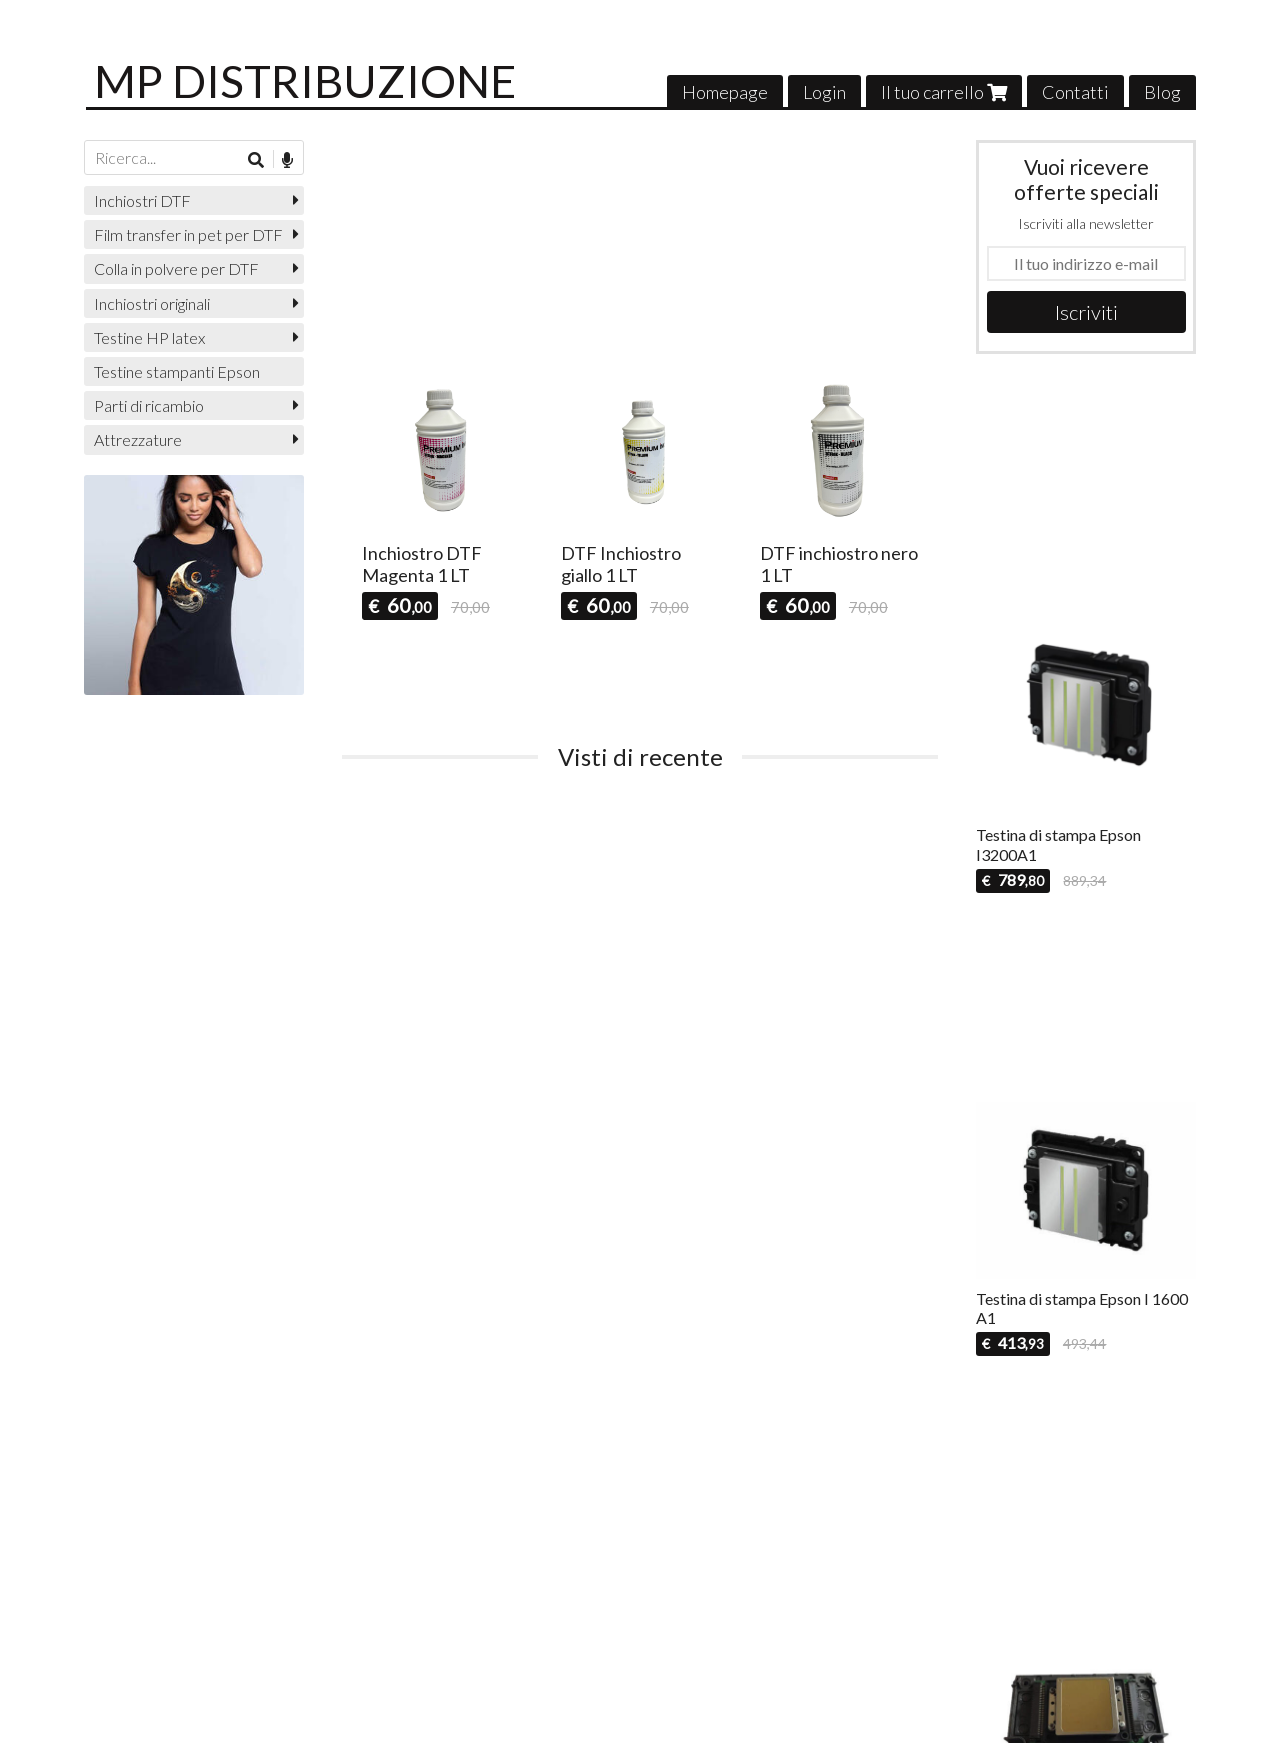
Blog (1162, 92)
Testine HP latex (149, 337)
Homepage (725, 92)
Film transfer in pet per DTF (188, 234)
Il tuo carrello (944, 92)
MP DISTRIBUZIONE (305, 81)
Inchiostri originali (152, 303)
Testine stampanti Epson (177, 371)
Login (824, 92)
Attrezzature (138, 439)
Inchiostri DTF (142, 200)
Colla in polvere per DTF (176, 268)
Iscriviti (1086, 312)
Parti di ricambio (149, 405)
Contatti (1075, 92)
